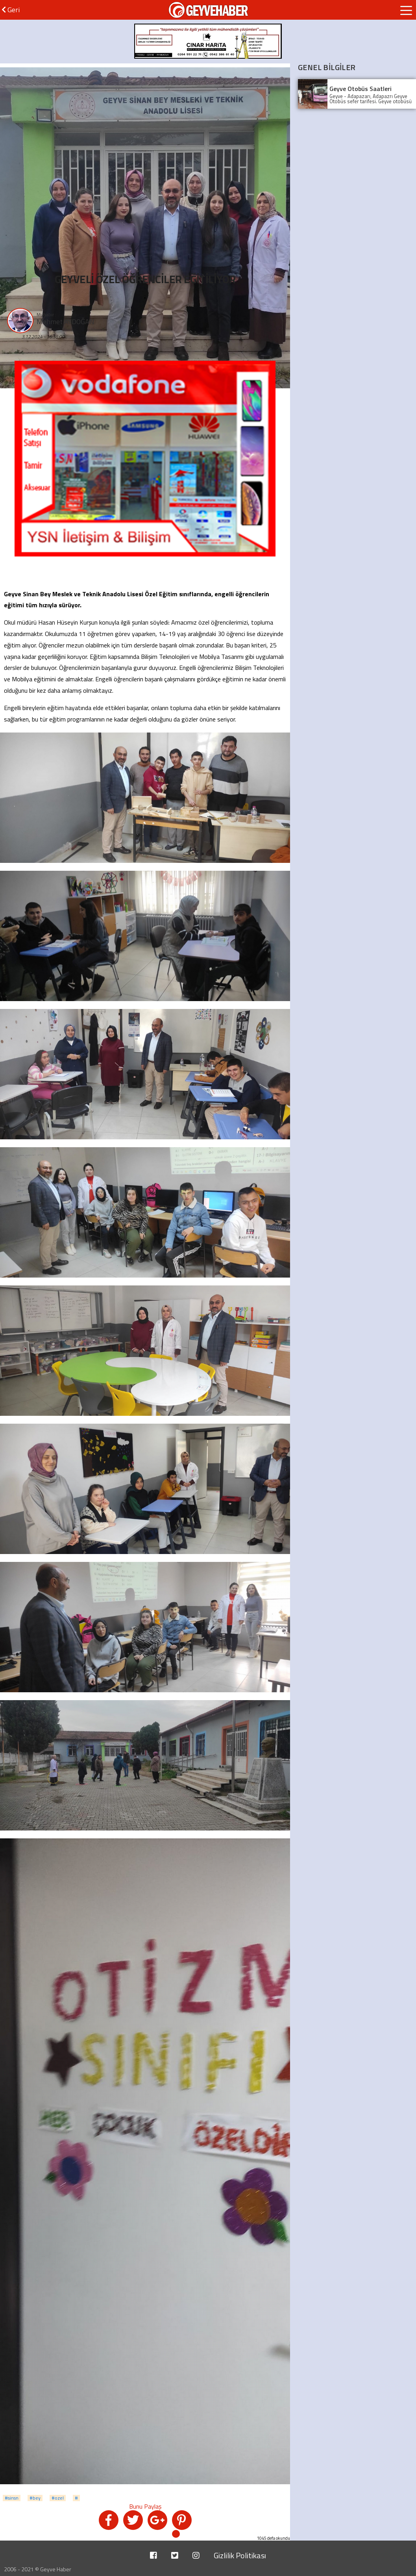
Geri (11, 9)
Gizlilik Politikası (240, 2555)
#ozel (58, 2498)
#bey (35, 2498)
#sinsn (11, 2498)
